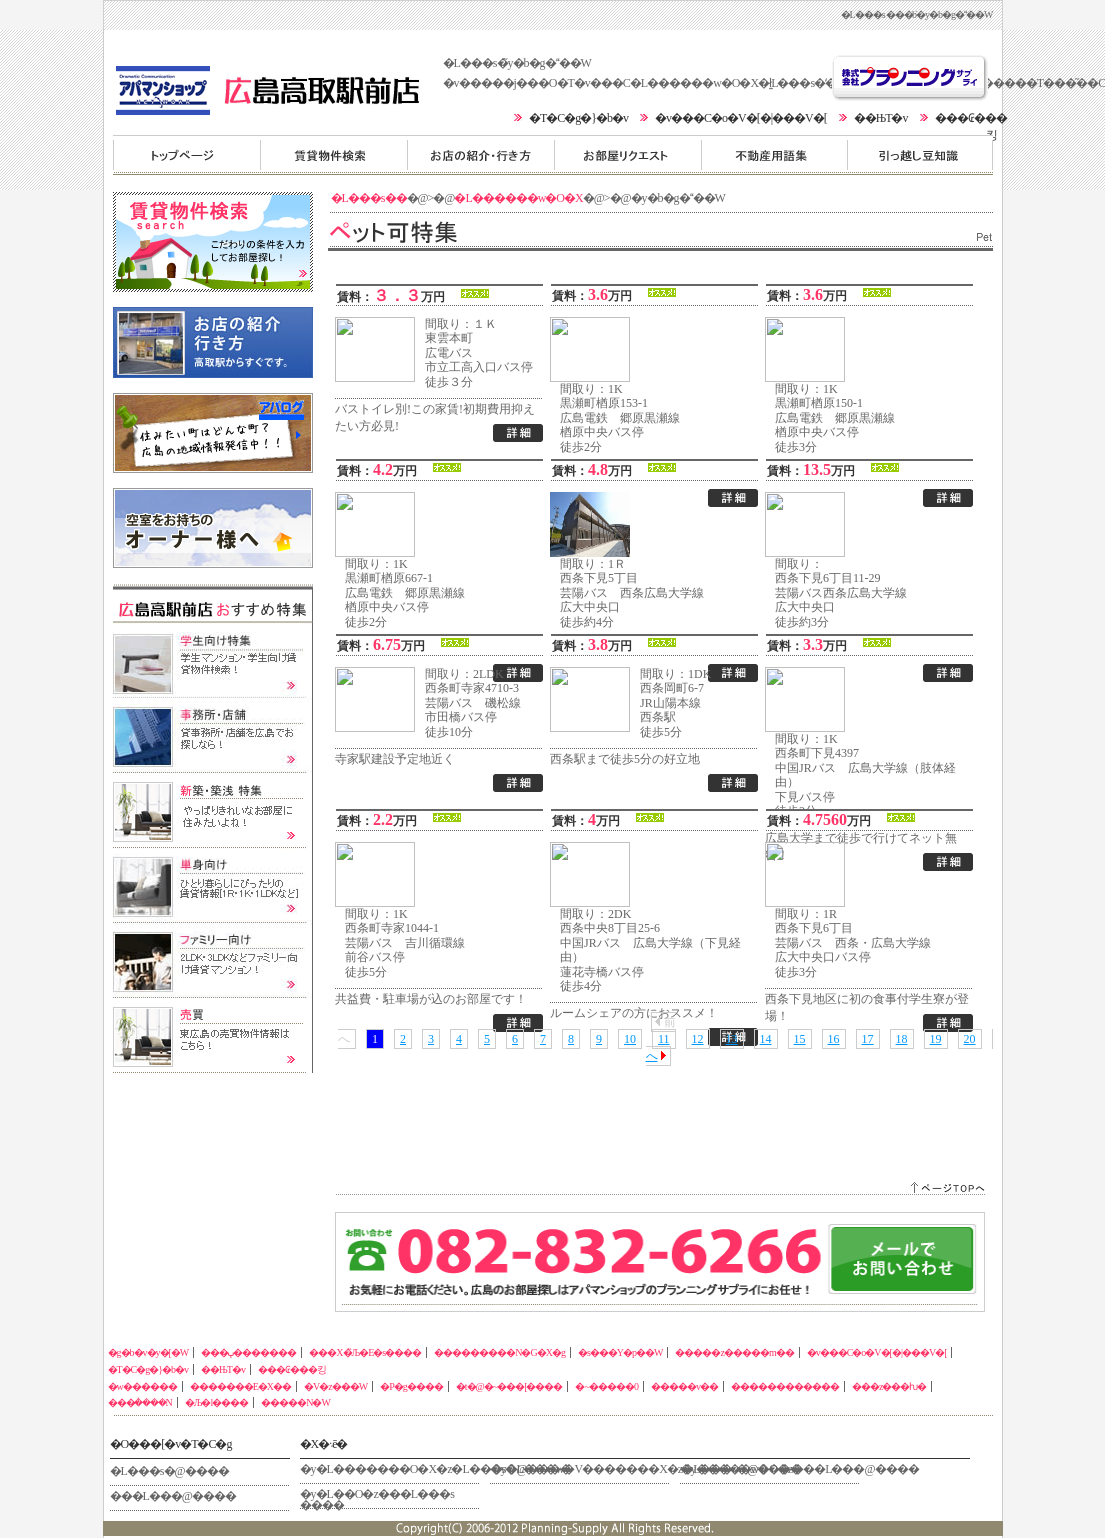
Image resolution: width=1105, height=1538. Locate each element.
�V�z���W (335, 1386)
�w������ (142, 1386)
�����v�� (684, 1386)
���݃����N (140, 1402)
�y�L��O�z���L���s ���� (377, 1498)
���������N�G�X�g (627, 154)
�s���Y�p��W (620, 1352)
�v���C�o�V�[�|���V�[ (741, 118)
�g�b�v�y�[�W (186, 154)
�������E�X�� (240, 1386)
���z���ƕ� (889, 1386)
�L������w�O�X (518, 198)
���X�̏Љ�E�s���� (480, 154)
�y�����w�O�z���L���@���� (770, 1469)
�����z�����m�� (920, 154)
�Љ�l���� (217, 1402)
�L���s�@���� (169, 1471)
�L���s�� (369, 198)
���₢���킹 (292, 1369)
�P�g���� (411, 1386)
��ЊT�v (881, 118)
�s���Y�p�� (774, 154)
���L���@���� (173, 1496)
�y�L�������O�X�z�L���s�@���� (390, 1469)
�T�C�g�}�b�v (578, 118)
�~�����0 (606, 1386)
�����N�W (295, 1402)
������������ (785, 1386)
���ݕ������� (333, 154)
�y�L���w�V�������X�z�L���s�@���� (580, 1469)
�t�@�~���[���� (509, 1386)
